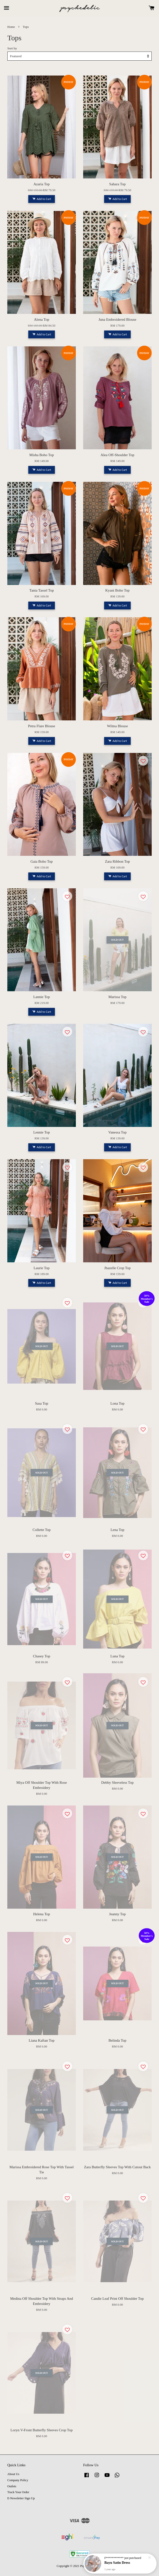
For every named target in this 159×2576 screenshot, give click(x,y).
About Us (13, 2474)
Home (11, 27)
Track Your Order (18, 2492)
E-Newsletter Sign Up (21, 2498)
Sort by (12, 48)
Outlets (11, 2486)
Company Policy (17, 2480)
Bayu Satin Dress (117, 2563)
